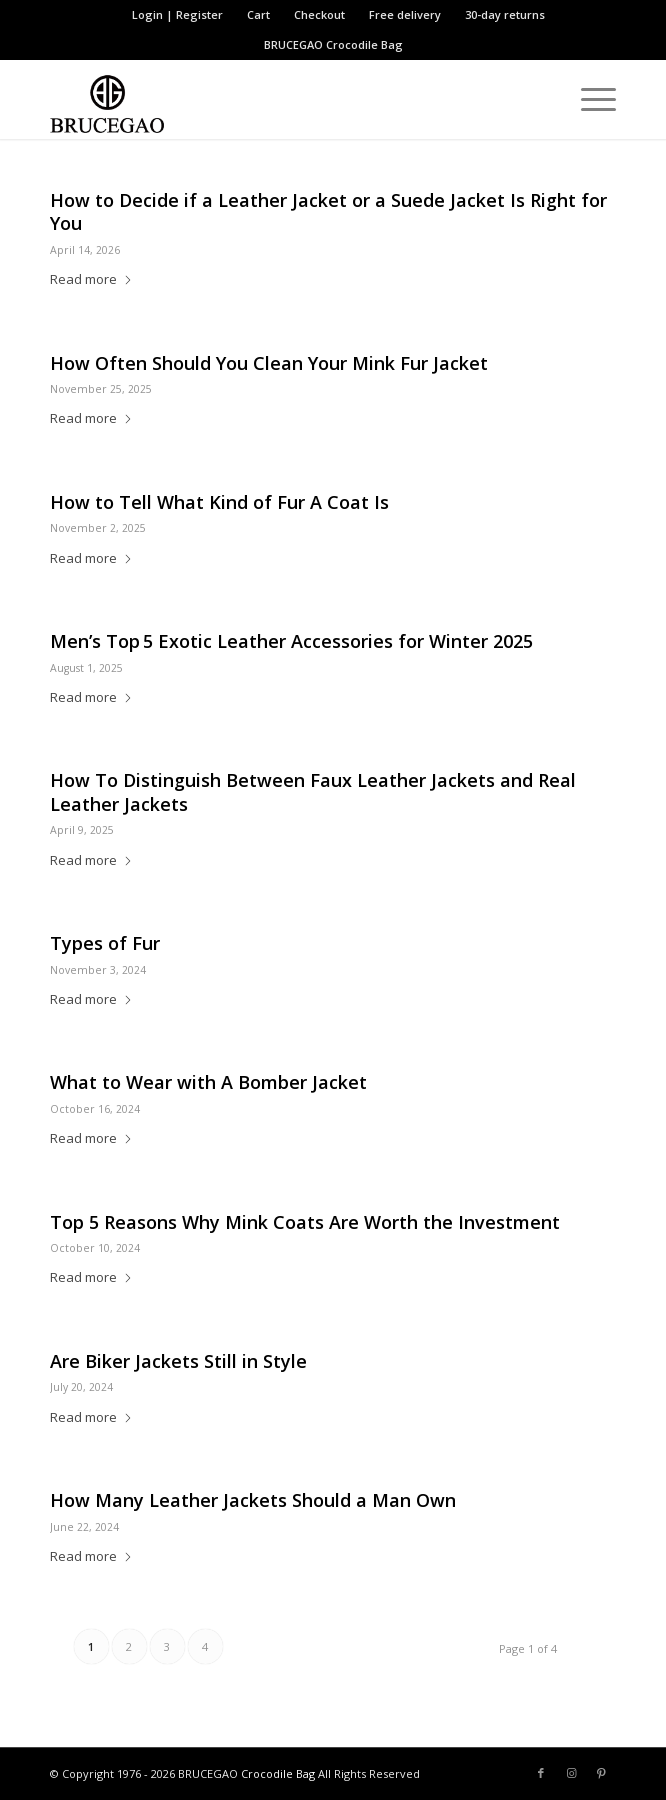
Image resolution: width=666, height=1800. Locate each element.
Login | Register (177, 14)
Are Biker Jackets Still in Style (178, 1361)
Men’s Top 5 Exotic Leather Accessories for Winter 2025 (291, 641)
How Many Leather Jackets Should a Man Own (253, 1500)
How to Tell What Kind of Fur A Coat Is (219, 502)
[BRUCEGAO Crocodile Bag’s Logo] (276, 99)
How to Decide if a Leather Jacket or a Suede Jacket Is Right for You (328, 211)
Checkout (319, 14)
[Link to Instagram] (571, 1773)
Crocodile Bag (364, 44)
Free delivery (405, 14)
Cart (258, 14)
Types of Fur (105, 943)
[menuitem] (178, 15)
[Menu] (588, 99)
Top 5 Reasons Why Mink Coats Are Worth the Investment (305, 1222)
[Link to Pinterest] (601, 1773)
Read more (91, 279)
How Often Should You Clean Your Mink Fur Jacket (269, 363)
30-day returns (505, 14)
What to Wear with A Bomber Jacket (208, 1082)
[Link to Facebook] (541, 1773)
